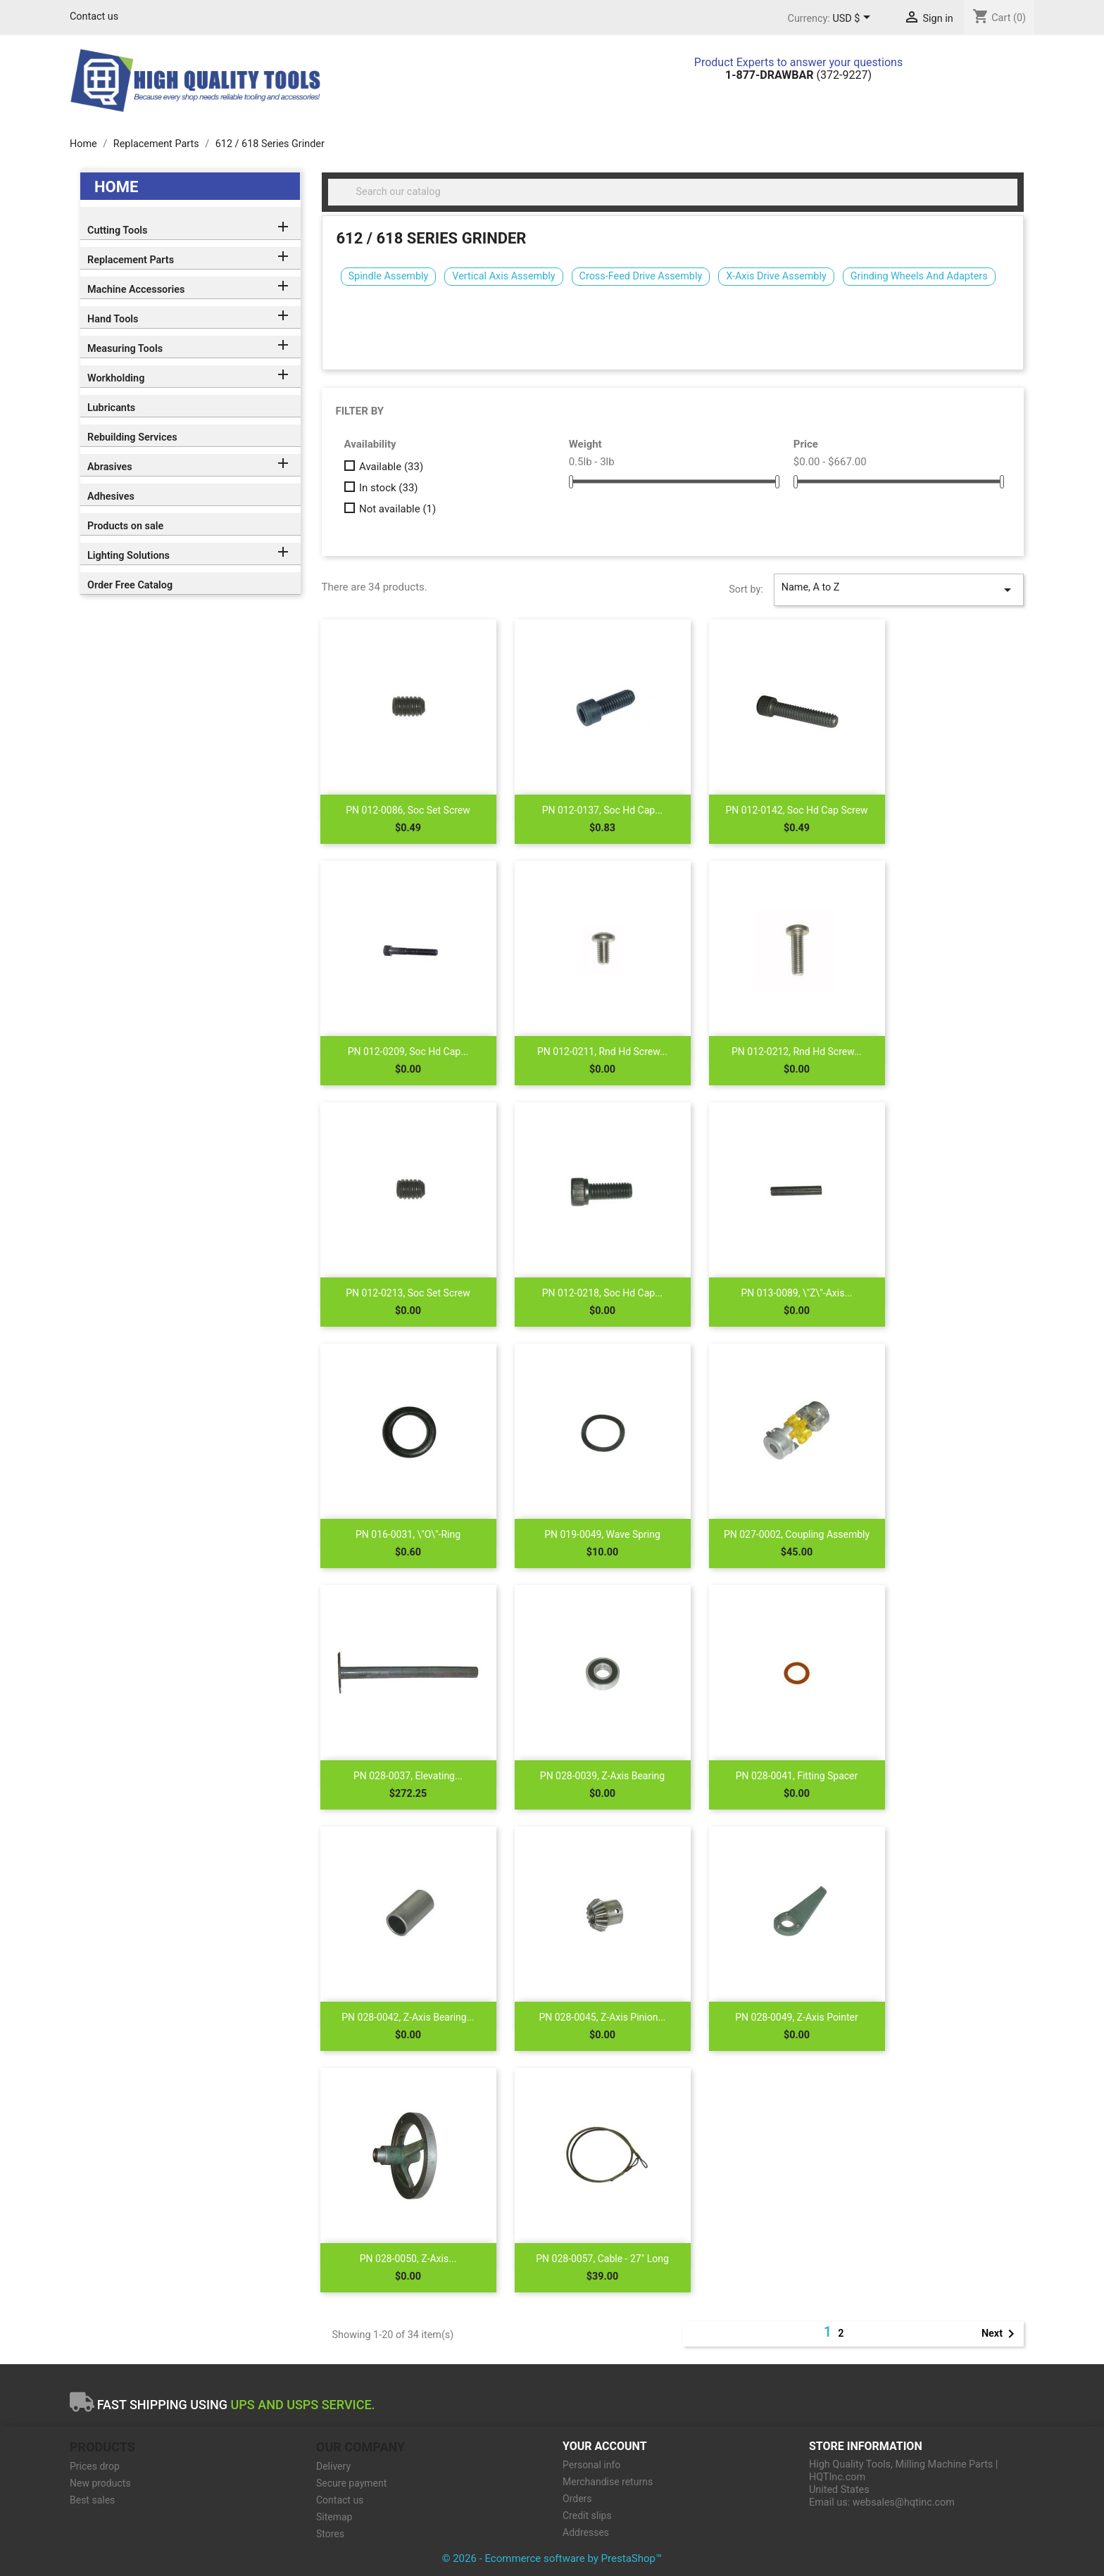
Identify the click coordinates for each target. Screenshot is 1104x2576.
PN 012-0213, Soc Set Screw (408, 1293)
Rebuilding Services (132, 437)
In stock (388, 487)
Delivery (333, 2466)
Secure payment (351, 2483)
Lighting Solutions (128, 556)
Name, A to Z (899, 589)
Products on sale (125, 526)
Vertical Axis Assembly (503, 276)
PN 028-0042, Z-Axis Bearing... (407, 2017)
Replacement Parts (130, 260)
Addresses (586, 2532)
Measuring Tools (125, 349)
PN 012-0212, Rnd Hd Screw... (797, 1051)
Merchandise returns (608, 2481)
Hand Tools (112, 319)
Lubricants (111, 408)
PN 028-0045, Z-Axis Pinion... (602, 2017)
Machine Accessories (135, 290)
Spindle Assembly (389, 276)
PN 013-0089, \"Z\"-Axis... (797, 1293)
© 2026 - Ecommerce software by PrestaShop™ (552, 2558)
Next (1000, 2333)
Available (391, 466)
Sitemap (334, 2517)
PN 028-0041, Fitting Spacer (797, 1775)
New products (100, 2483)
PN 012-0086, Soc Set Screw (408, 810)
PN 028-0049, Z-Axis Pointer (796, 2017)
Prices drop (95, 2466)
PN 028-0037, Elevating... (408, 1775)
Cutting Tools (117, 230)
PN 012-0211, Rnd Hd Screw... (602, 1051)
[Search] (673, 192)
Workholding (115, 378)
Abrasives (109, 467)
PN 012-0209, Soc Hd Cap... (408, 1051)
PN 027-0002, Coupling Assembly (797, 1534)
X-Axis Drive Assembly (776, 276)
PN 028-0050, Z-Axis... (408, 2258)
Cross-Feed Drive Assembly (641, 276)
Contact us (94, 17)
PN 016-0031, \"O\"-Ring (408, 1534)
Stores (330, 2533)
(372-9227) (798, 75)
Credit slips (587, 2515)
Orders (577, 2498)
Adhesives (110, 497)
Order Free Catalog (129, 585)
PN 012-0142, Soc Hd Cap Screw (796, 810)
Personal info (591, 2464)
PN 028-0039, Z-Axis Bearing (602, 1775)
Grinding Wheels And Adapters (919, 276)
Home (116, 187)
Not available (397, 509)
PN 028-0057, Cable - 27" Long (602, 2258)
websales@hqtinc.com (904, 2502)
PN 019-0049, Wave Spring (602, 1534)
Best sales (92, 2500)
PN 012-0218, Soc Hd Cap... (602, 1293)
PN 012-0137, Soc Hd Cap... (602, 810)
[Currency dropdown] (853, 19)
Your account (605, 2446)
